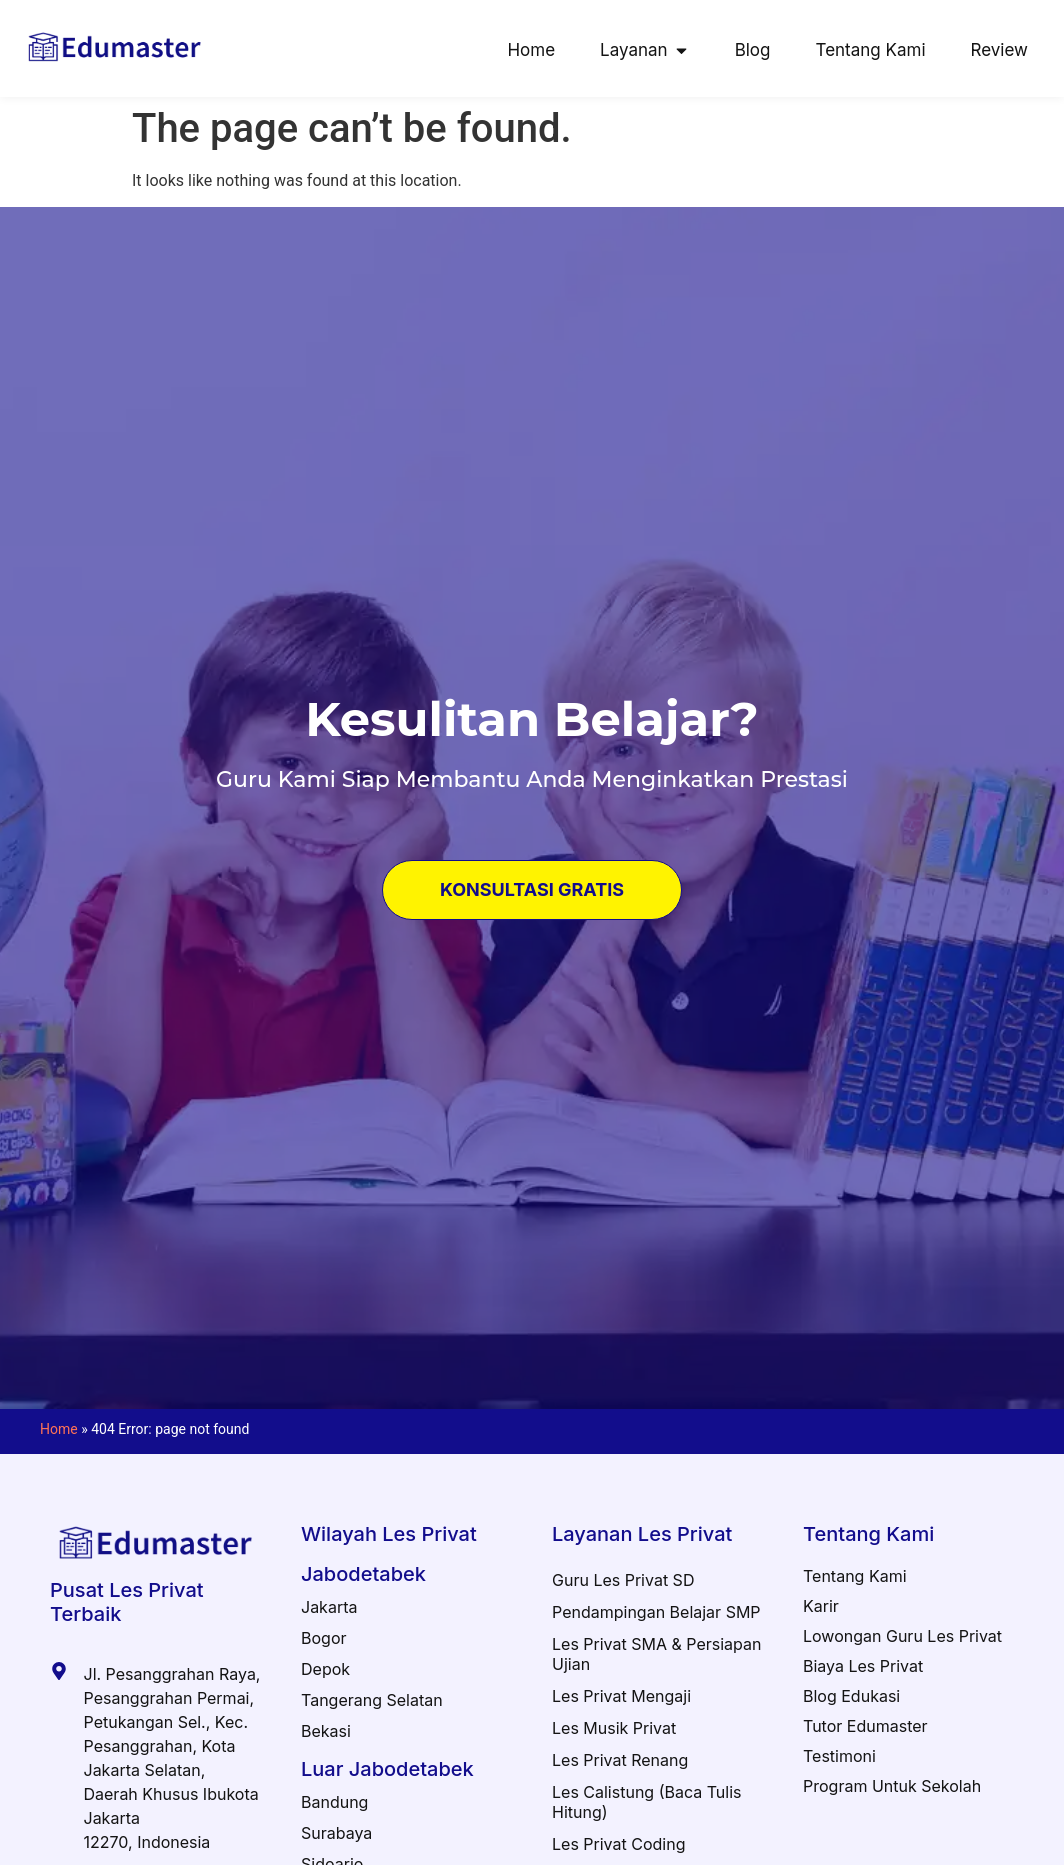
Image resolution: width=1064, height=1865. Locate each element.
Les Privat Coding (618, 1844)
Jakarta (329, 1607)
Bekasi (326, 1731)
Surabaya (336, 1833)
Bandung (334, 1802)
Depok (325, 1669)
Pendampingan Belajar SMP (656, 1612)
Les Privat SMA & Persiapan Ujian (656, 1654)
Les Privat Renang (620, 1760)
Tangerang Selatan (372, 1700)
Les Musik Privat (614, 1728)
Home (59, 1429)
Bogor (324, 1638)
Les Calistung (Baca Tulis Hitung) (647, 1802)
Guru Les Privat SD (623, 1580)
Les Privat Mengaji (621, 1696)
